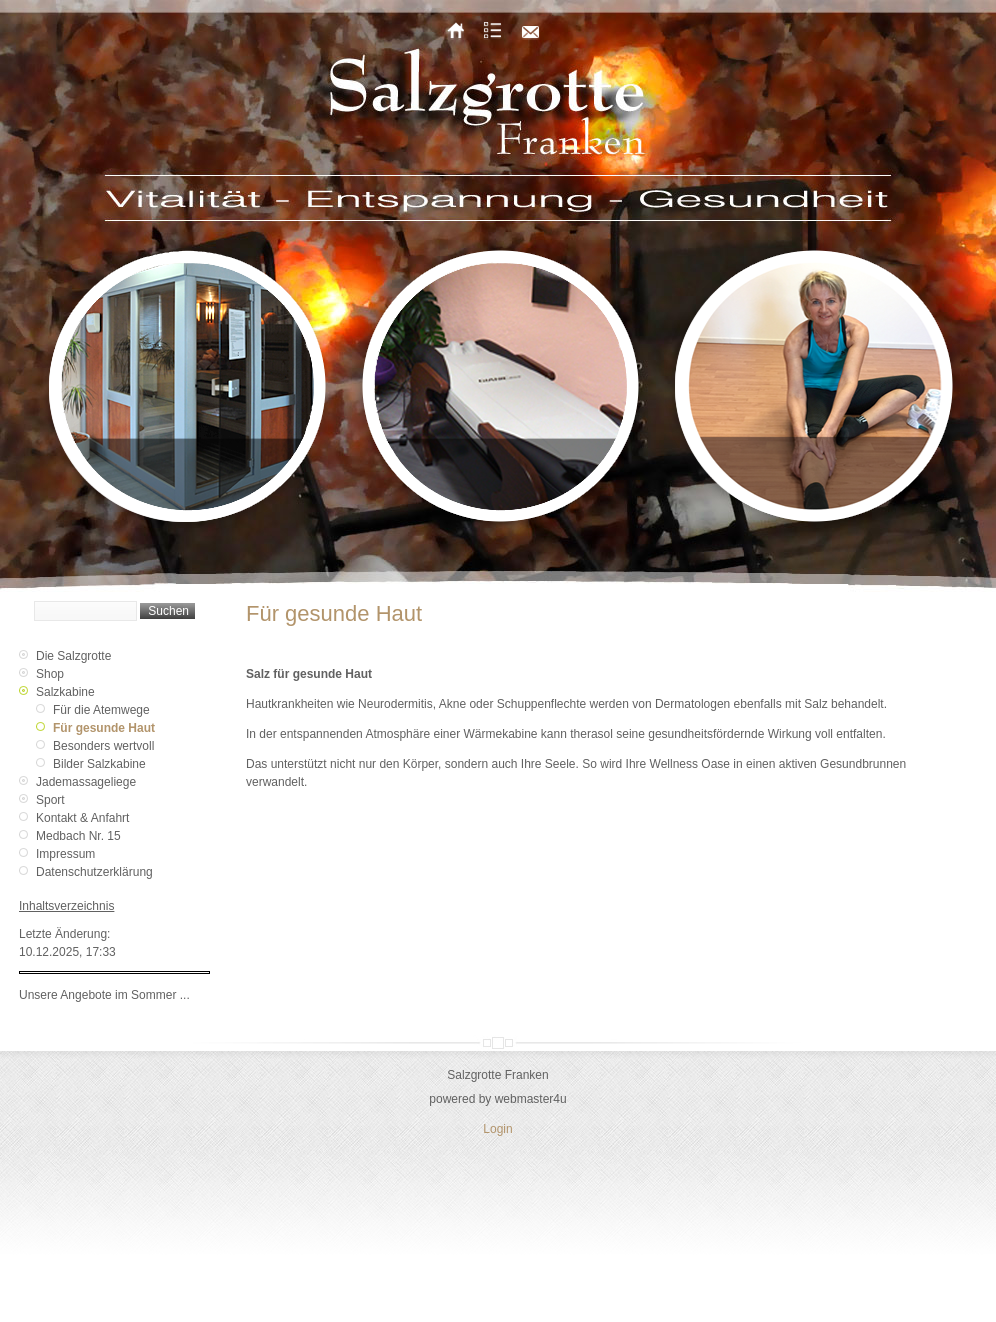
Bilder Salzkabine (99, 764)
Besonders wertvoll (103, 746)
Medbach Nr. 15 (78, 836)
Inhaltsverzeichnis (66, 906)
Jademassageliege (86, 782)
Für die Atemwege (101, 710)
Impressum (65, 854)
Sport (50, 800)
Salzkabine (65, 692)
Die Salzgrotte (73, 656)
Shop (50, 674)
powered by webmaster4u (497, 1099)
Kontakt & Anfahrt (82, 818)
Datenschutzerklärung (94, 872)
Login (497, 1129)
